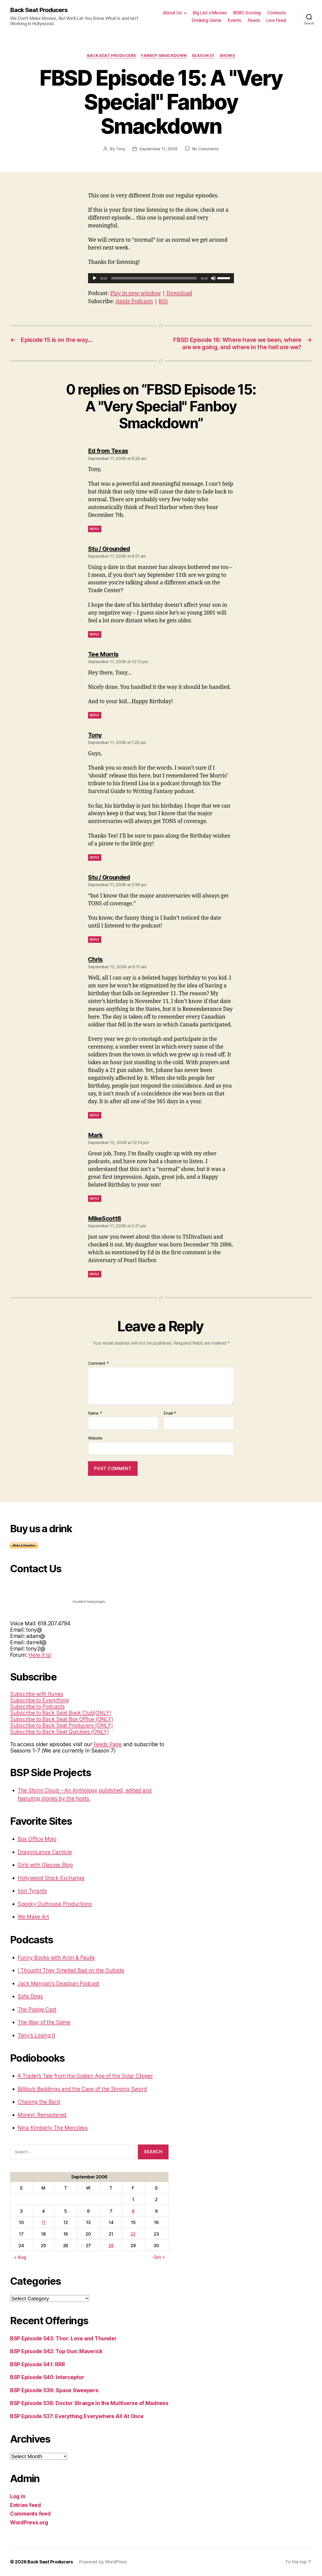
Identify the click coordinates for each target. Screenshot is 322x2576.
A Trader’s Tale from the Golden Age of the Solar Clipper (85, 2076)
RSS (163, 301)
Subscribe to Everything (39, 1700)
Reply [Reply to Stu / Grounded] (95, 634)
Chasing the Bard (39, 2102)
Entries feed (25, 2505)
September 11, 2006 (158, 148)
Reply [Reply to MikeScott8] (95, 1274)
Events (235, 20)
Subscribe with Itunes (36, 1694)
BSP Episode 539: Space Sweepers (54, 2390)
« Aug (20, 2257)
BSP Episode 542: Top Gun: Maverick (56, 2351)
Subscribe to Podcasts (37, 1706)
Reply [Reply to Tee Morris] (95, 715)
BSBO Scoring (247, 12)
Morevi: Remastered (42, 2115)
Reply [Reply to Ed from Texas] (95, 529)
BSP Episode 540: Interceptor (47, 2377)
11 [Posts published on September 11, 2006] (43, 2222)
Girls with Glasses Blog (45, 1865)
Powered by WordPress (103, 2561)
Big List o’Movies (210, 12)
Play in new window (135, 293)
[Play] (94, 278)
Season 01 (203, 55)
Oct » (159, 2257)
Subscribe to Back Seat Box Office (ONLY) (61, 1719)
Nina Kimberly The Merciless (53, 2128)
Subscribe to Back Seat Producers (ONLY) (61, 1725)
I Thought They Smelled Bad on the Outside (71, 1970)
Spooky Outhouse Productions (55, 1904)
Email (170, 1413)
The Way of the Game (44, 2022)
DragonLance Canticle (45, 1852)
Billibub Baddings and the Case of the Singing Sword (82, 2089)
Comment (98, 1363)
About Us (172, 12)
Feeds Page (108, 1744)
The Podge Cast (37, 2009)
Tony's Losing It (36, 2035)
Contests (276, 12)
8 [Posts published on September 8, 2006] (133, 2211)
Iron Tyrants (32, 1891)
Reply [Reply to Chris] (95, 1115)
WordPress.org (29, 2522)
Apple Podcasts (134, 301)
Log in (17, 2496)
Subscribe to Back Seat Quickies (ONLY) (59, 1732)
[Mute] (213, 278)
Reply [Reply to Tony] (95, 857)
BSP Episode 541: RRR (37, 2364)
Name (95, 1413)
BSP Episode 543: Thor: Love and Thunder (63, 2338)
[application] (161, 278)
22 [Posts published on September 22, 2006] (133, 2234)
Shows (227, 55)
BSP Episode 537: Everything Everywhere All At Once (77, 2416)
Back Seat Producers (39, 10)
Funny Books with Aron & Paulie (56, 1957)
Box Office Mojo (37, 1839)
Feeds (254, 20)
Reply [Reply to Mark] (95, 1198)
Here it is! (39, 1655)
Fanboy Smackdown (164, 55)
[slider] (154, 278)
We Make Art (33, 1917)
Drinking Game (206, 20)
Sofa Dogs (30, 1996)
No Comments (205, 148)
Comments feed (30, 2514)
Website (95, 1438)
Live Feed (276, 20)
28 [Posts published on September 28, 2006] (110, 2245)
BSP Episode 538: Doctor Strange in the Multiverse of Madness (89, 2403)
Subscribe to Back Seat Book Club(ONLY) (60, 1713)
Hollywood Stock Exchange (51, 1878)
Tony (120, 148)
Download (179, 293)
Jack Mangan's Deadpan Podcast (58, 1983)
